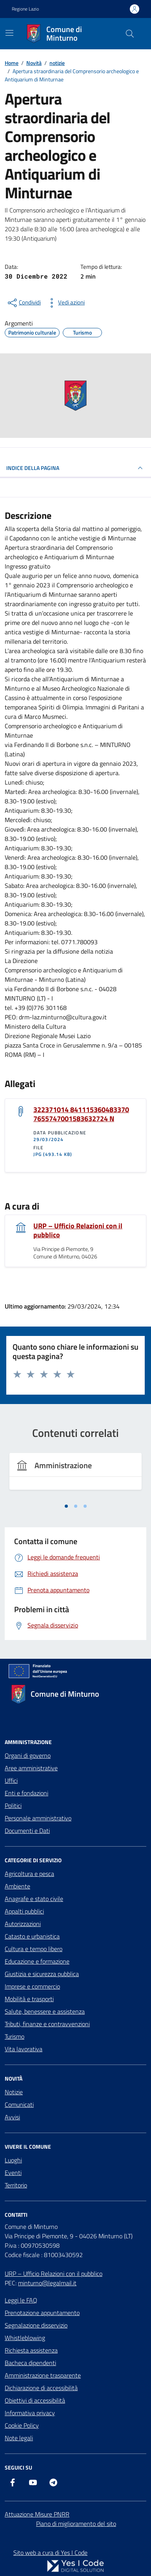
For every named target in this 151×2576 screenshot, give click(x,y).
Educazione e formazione (37, 1961)
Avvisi (12, 2117)
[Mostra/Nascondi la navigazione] (9, 33)
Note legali (19, 2438)
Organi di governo (28, 1755)
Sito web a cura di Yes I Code (50, 2552)
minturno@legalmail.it (47, 2283)
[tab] (66, 1506)
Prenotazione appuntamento (42, 2312)
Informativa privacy (30, 2413)
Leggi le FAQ (21, 2300)
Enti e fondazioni (26, 1793)
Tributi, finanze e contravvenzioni (47, 2024)
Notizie (14, 2092)
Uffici (11, 1780)
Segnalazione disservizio (36, 2325)
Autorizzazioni (23, 1923)
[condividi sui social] (23, 303)
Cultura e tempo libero (33, 1948)
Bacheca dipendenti (30, 2362)
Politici (13, 1805)
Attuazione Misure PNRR (37, 2514)
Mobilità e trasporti (29, 1999)
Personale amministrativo (38, 1818)
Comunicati (19, 2104)
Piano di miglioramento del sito (76, 2523)
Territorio (16, 2185)
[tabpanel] (75, 1476)
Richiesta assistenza (31, 2350)
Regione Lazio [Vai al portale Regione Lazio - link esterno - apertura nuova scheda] (25, 9)
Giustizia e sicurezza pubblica (42, 1973)
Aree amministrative (31, 1768)
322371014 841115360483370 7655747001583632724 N (81, 1114)
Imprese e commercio (32, 1986)
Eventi (13, 2172)
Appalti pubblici (24, 1911)
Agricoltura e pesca (29, 1873)
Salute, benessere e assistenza (45, 2011)
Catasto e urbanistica (32, 1936)
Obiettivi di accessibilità (35, 2400)
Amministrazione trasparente (43, 2375)
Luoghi (13, 2160)
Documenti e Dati (27, 1830)
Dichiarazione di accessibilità (41, 2387)
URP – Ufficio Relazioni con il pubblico (77, 1230)
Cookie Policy (22, 2425)
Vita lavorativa (23, 2049)
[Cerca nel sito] (129, 33)
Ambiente (17, 1886)
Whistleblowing (25, 2337)
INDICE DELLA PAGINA (75, 468)
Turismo (14, 2036)
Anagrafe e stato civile (34, 1898)
